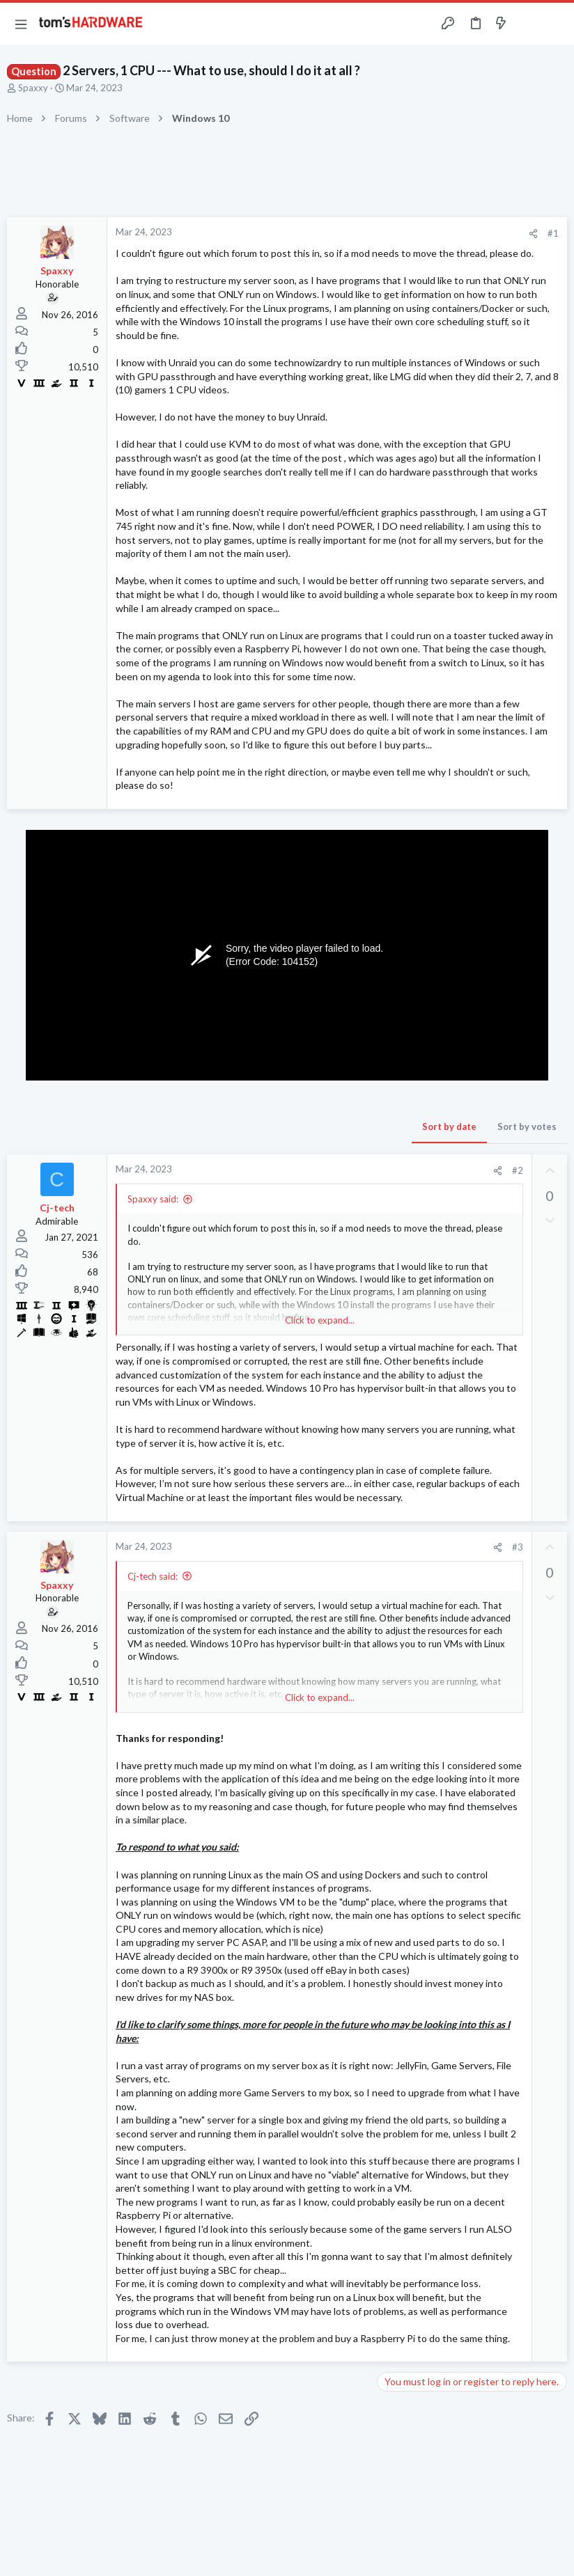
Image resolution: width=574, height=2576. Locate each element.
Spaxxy (33, 87)
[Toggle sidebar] (528, 24)
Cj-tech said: (152, 1576)
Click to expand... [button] (320, 1320)
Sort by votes (527, 1126)
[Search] (555, 24)
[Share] (533, 233)
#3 (517, 1547)
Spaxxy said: (152, 1198)
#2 (517, 1170)
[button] (21, 24)
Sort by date (449, 1126)
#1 (553, 233)
